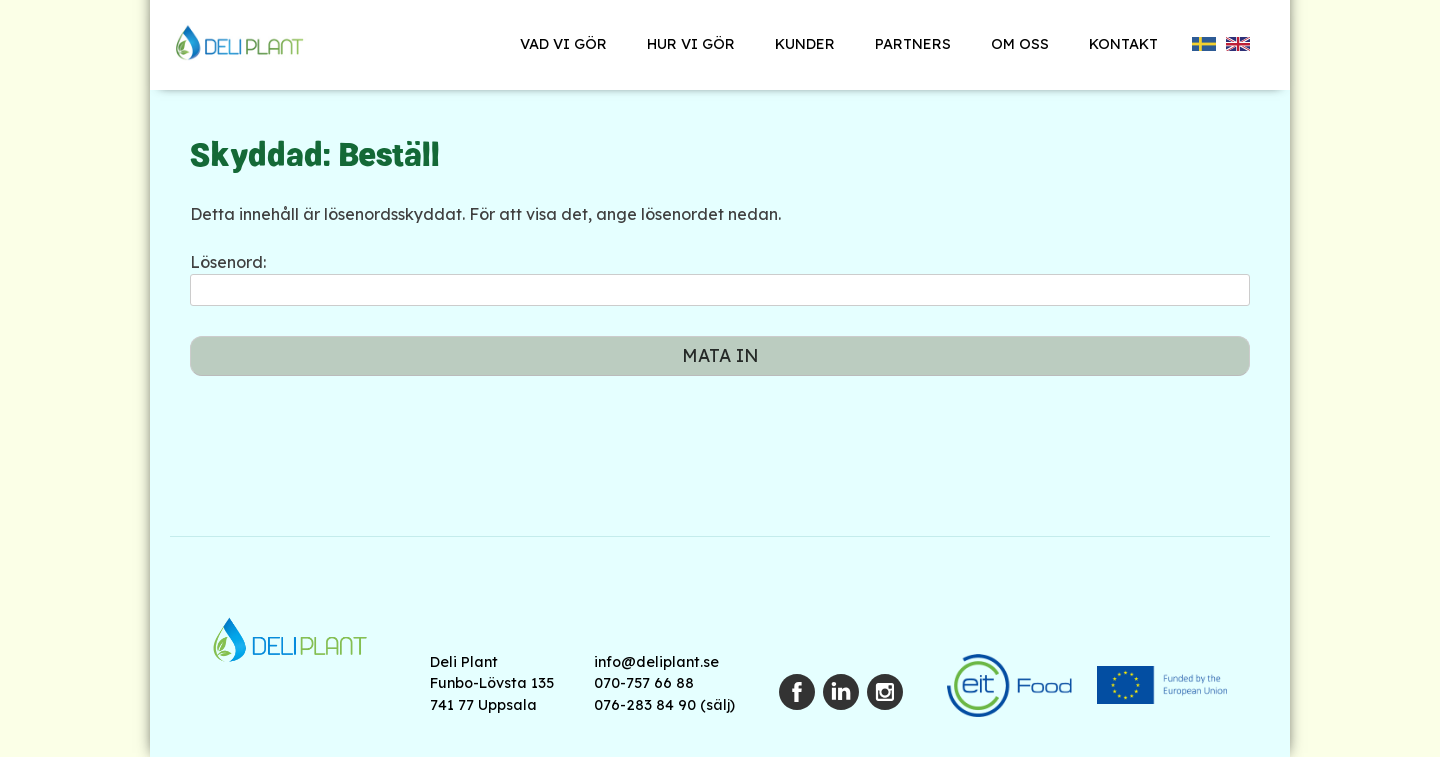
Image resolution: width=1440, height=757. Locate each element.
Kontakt (1123, 44)
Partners (913, 44)
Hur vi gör (691, 44)
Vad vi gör (563, 44)
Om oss (1020, 44)
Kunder (805, 44)
